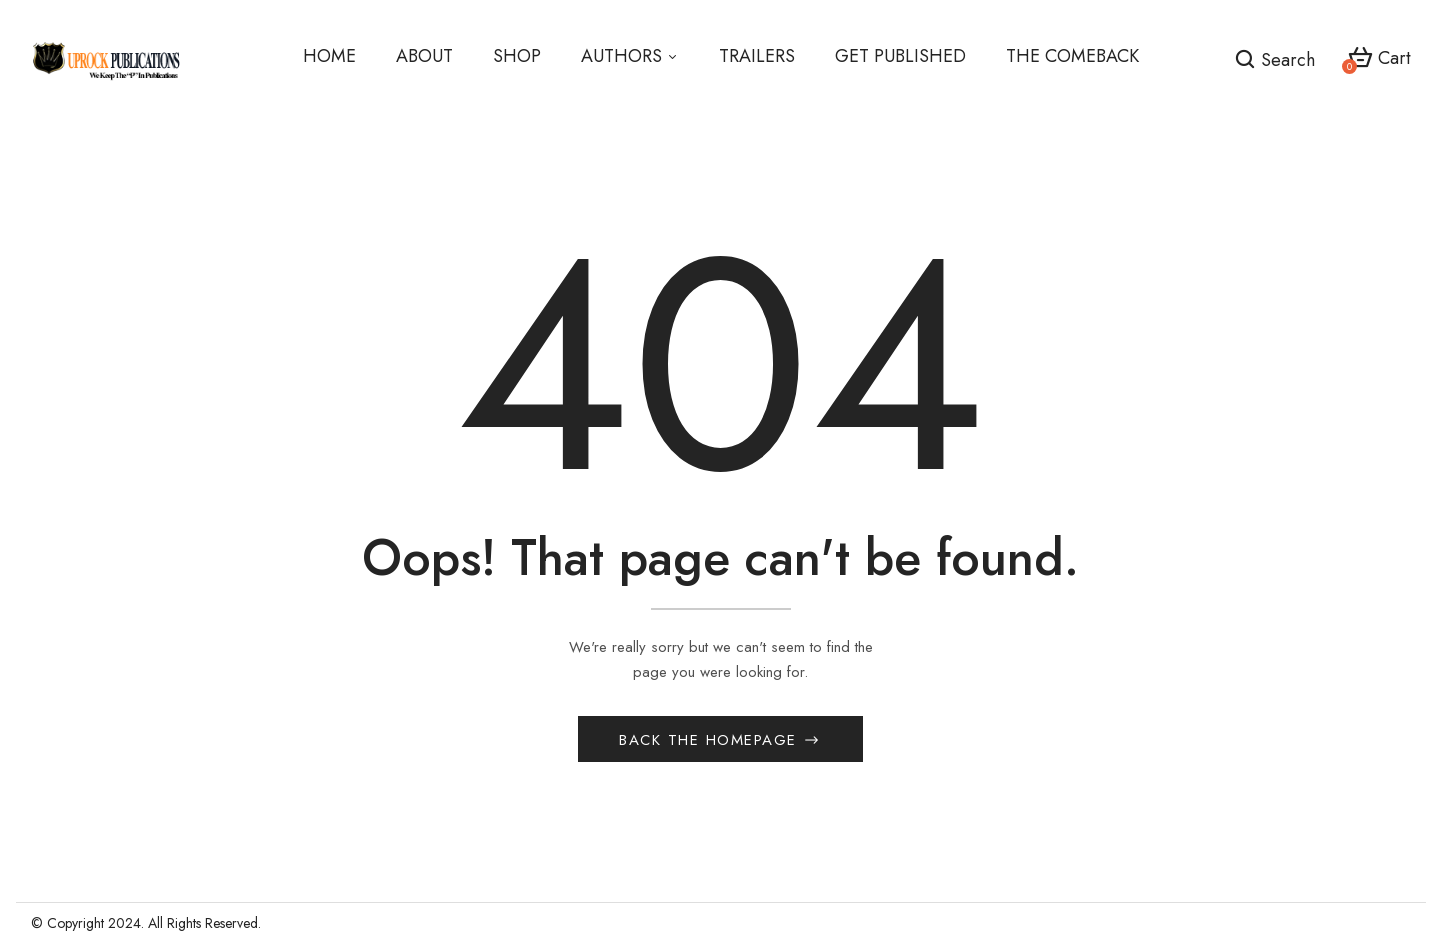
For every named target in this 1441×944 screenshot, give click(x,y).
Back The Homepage (711, 740)
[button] (1379, 59)
